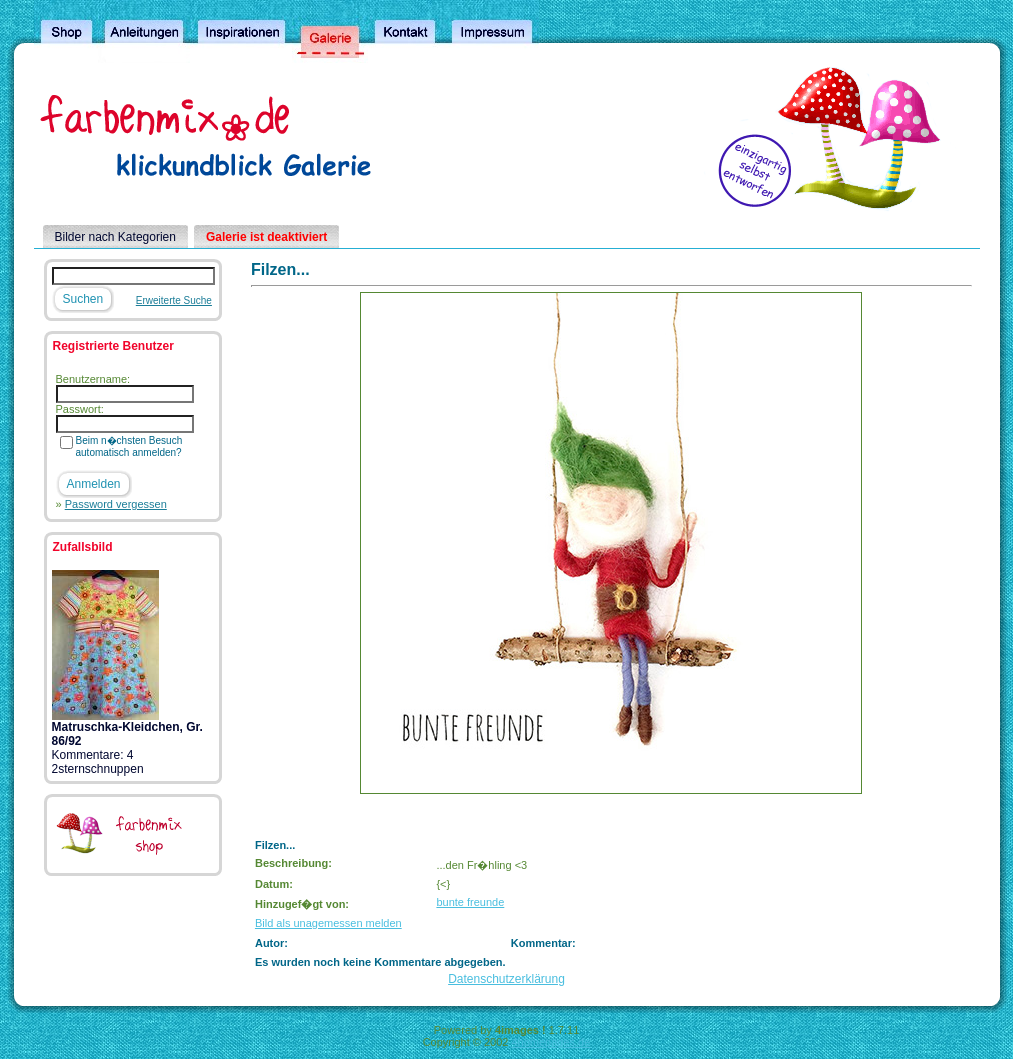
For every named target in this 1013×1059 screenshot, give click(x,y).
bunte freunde (470, 902)
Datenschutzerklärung (506, 979)
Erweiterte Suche (174, 300)
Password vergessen (116, 504)
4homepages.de (550, 1042)
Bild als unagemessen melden (328, 923)
